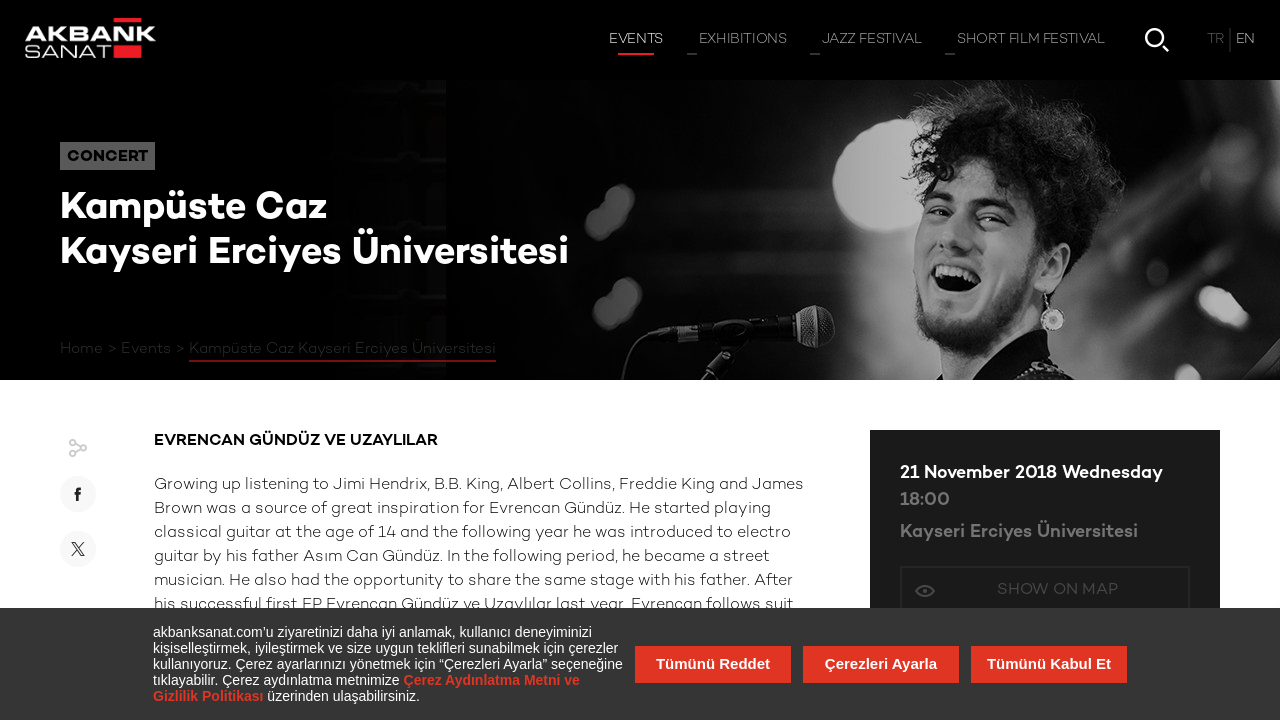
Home (81, 349)
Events (146, 349)
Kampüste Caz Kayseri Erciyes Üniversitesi (342, 349)
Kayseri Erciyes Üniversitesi (1019, 532)
